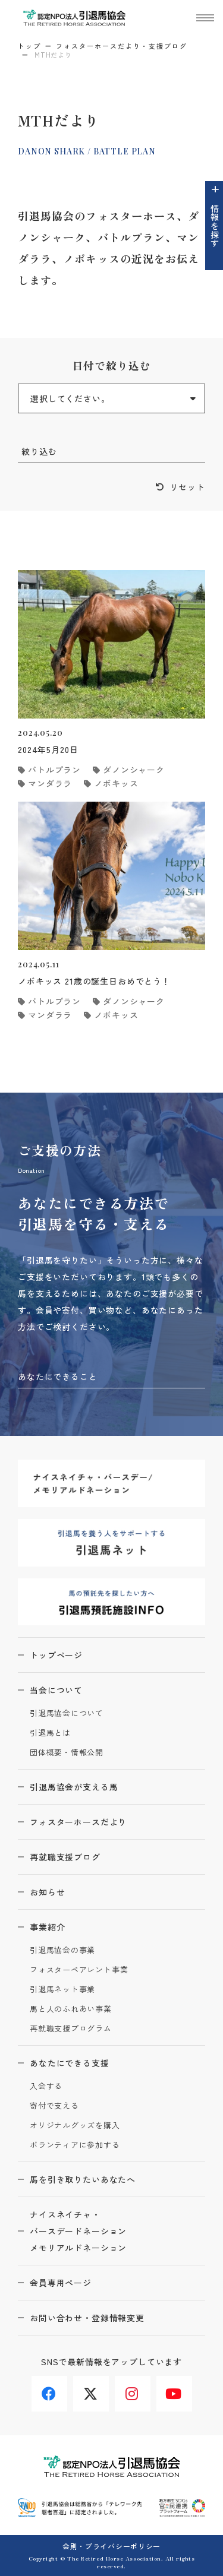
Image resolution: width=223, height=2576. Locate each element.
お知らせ (47, 1892)
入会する (46, 2086)
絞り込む (38, 451)
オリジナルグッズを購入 (75, 2126)
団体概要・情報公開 (66, 1753)
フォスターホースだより (78, 1822)
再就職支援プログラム (71, 2029)
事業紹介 (47, 1927)
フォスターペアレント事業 (79, 1970)
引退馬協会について (66, 1713)
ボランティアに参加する (75, 2145)
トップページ (56, 1655)
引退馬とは (50, 1733)
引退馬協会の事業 (62, 1950)
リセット (187, 487)
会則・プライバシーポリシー (111, 2546)
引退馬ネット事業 (62, 1990)
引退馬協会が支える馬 (74, 1787)
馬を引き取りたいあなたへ (83, 2179)
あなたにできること (58, 1376)
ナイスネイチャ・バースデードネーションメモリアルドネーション (78, 2231)
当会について (56, 1690)
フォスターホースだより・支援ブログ (121, 45)
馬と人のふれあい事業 (71, 2009)
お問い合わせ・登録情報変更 (87, 2318)
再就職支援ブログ (65, 1857)
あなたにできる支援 (69, 2063)
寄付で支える (54, 2106)
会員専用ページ (61, 2283)
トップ (29, 45)
